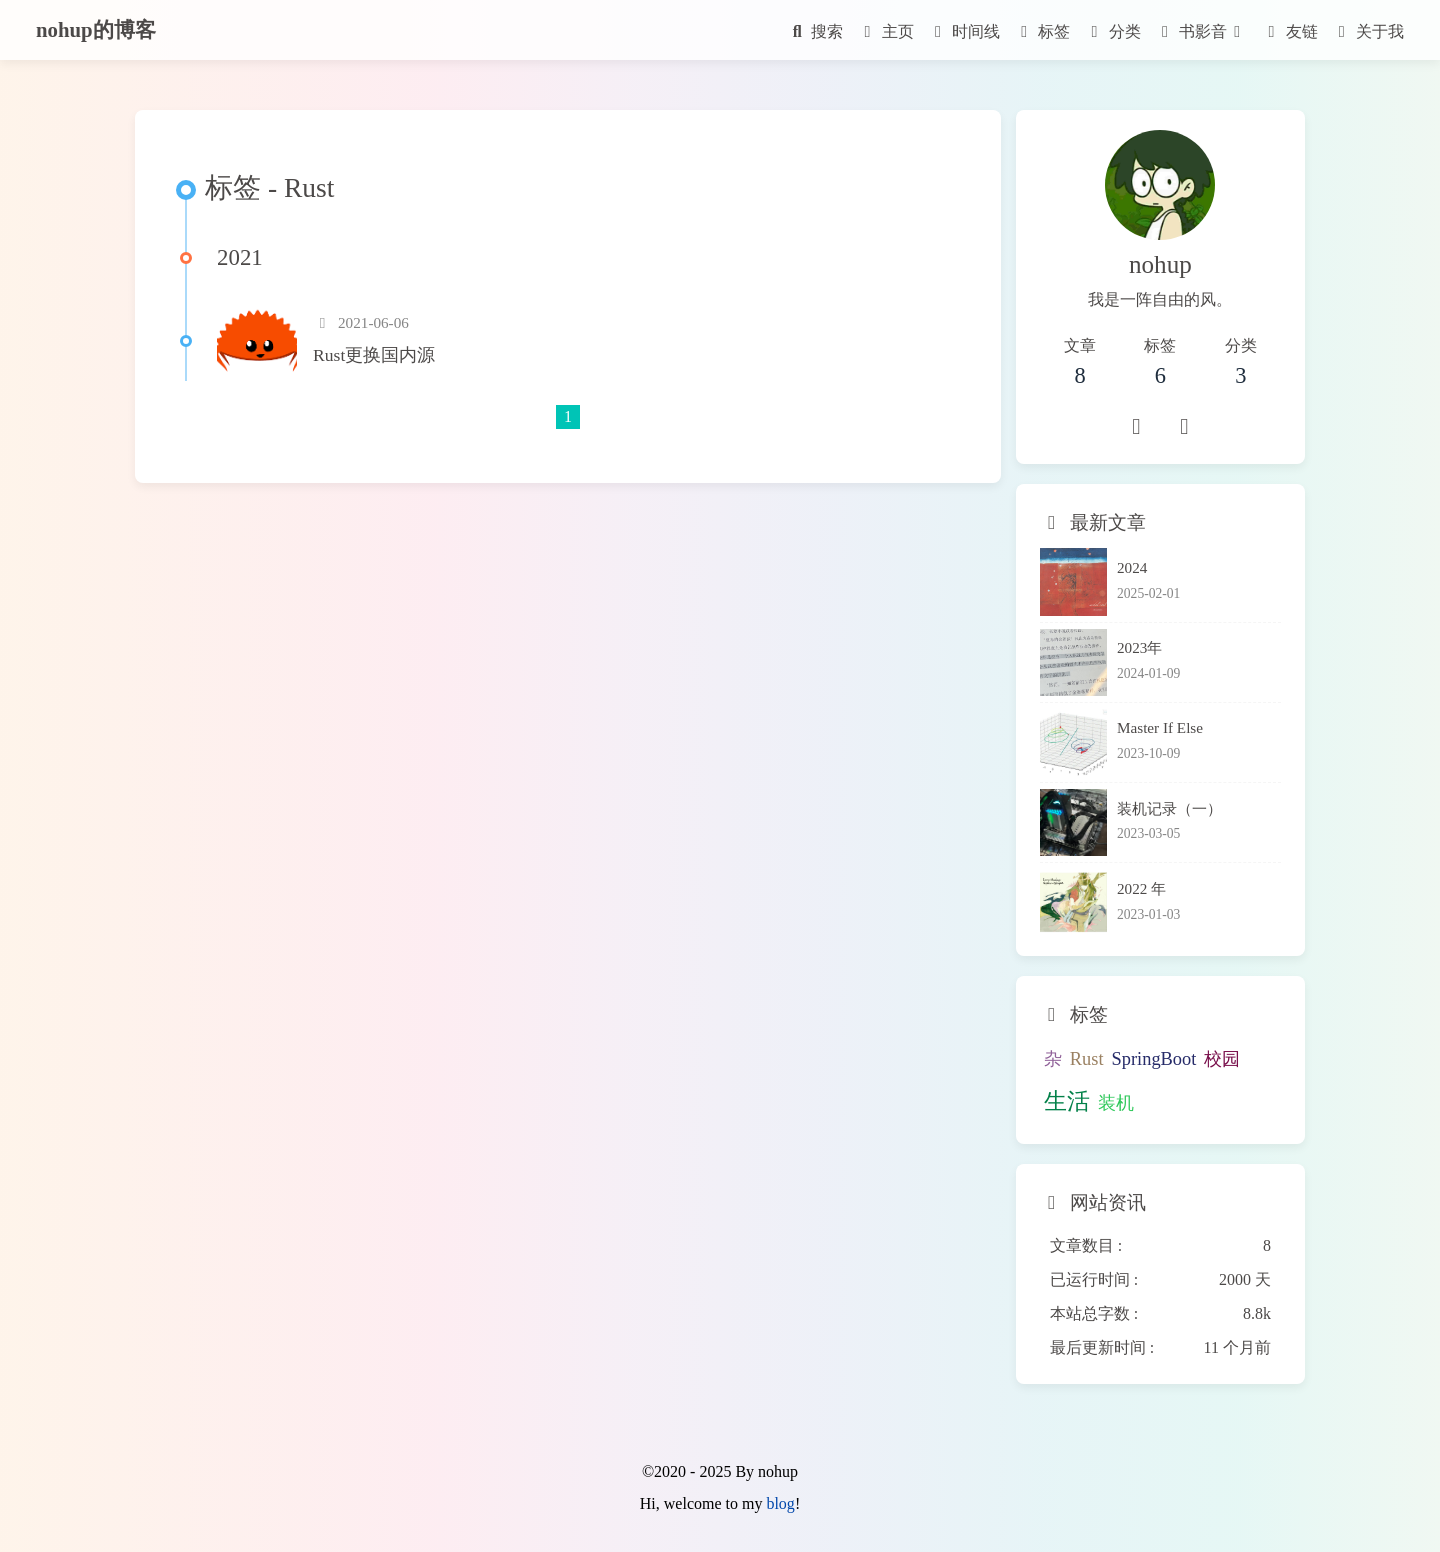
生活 (1067, 1101)
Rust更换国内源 (374, 355)
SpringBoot (1154, 1059)
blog (780, 1503)
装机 (1116, 1103)
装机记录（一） (1169, 808)
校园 (1222, 1059)
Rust (1087, 1059)
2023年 (1139, 647)
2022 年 (1141, 888)
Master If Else (1160, 727)
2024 (1132, 567)
